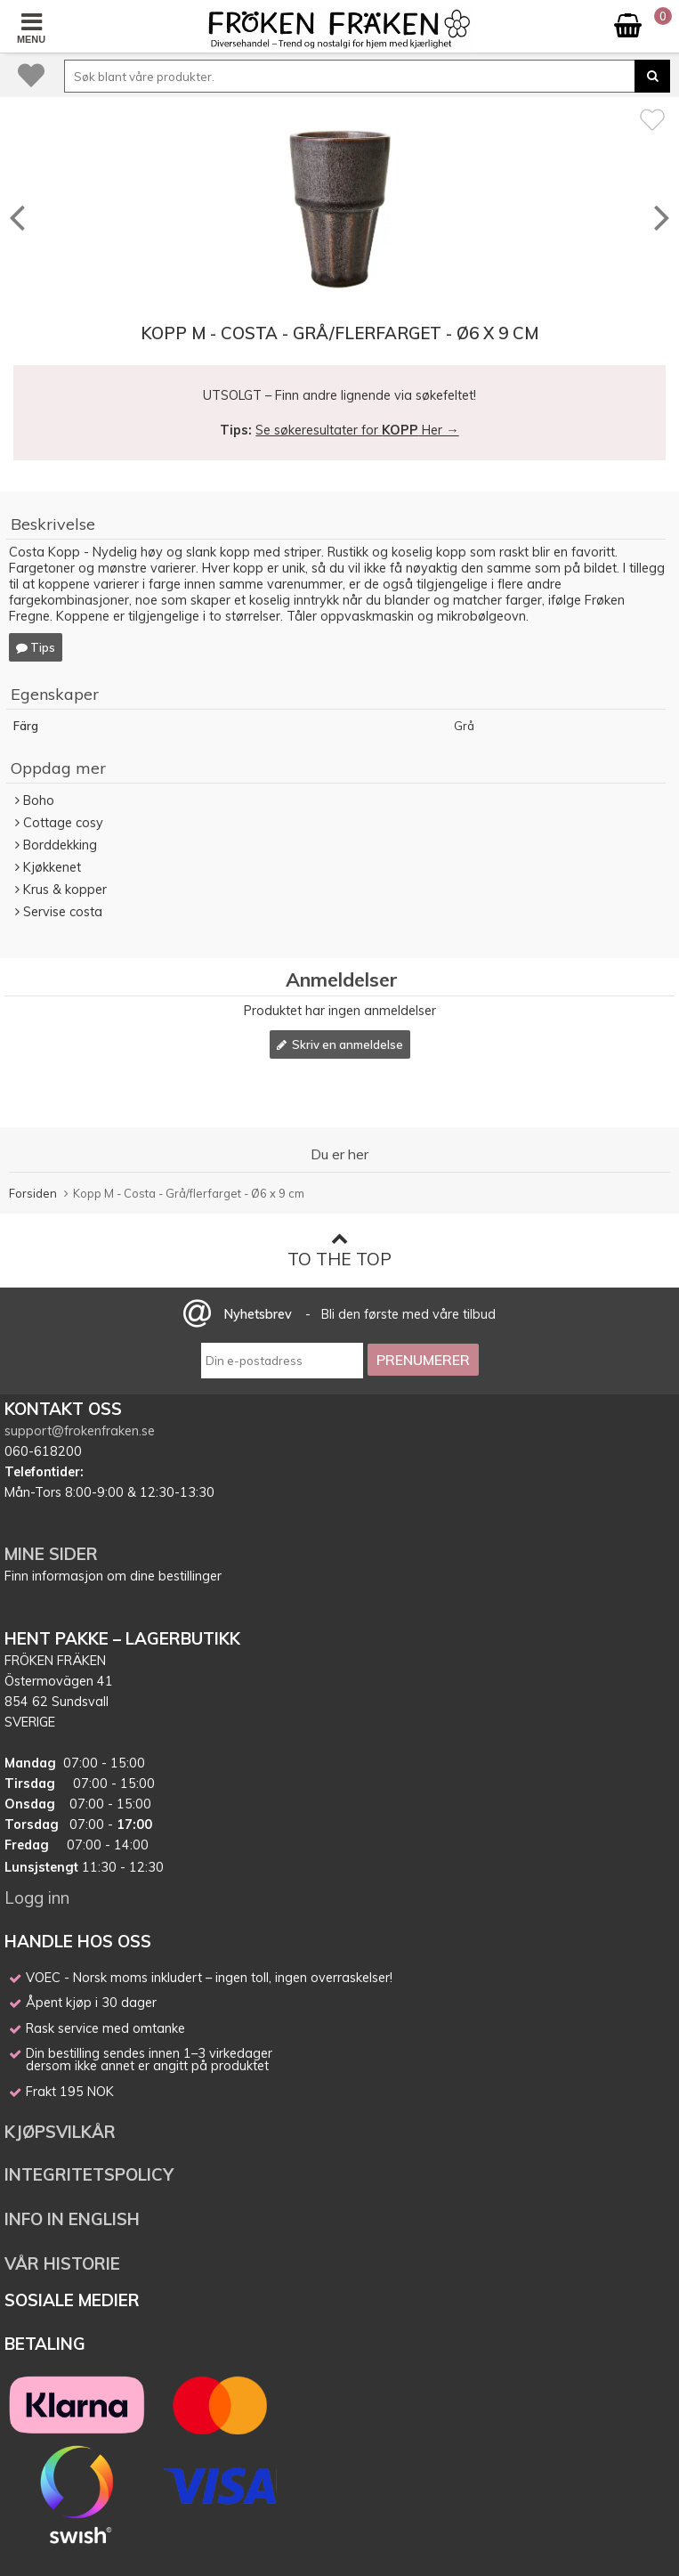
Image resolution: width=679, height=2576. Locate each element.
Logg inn (36, 1897)
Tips (35, 647)
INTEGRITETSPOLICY (89, 2174)
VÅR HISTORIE (62, 2263)
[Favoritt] (652, 119)
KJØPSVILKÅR (60, 2131)
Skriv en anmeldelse (340, 1044)
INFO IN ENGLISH (72, 2219)
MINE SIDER (51, 1553)
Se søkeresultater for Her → (356, 430)
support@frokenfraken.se (79, 1431)
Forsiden (33, 1193)
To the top (339, 1250)
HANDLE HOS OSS (77, 1941)
